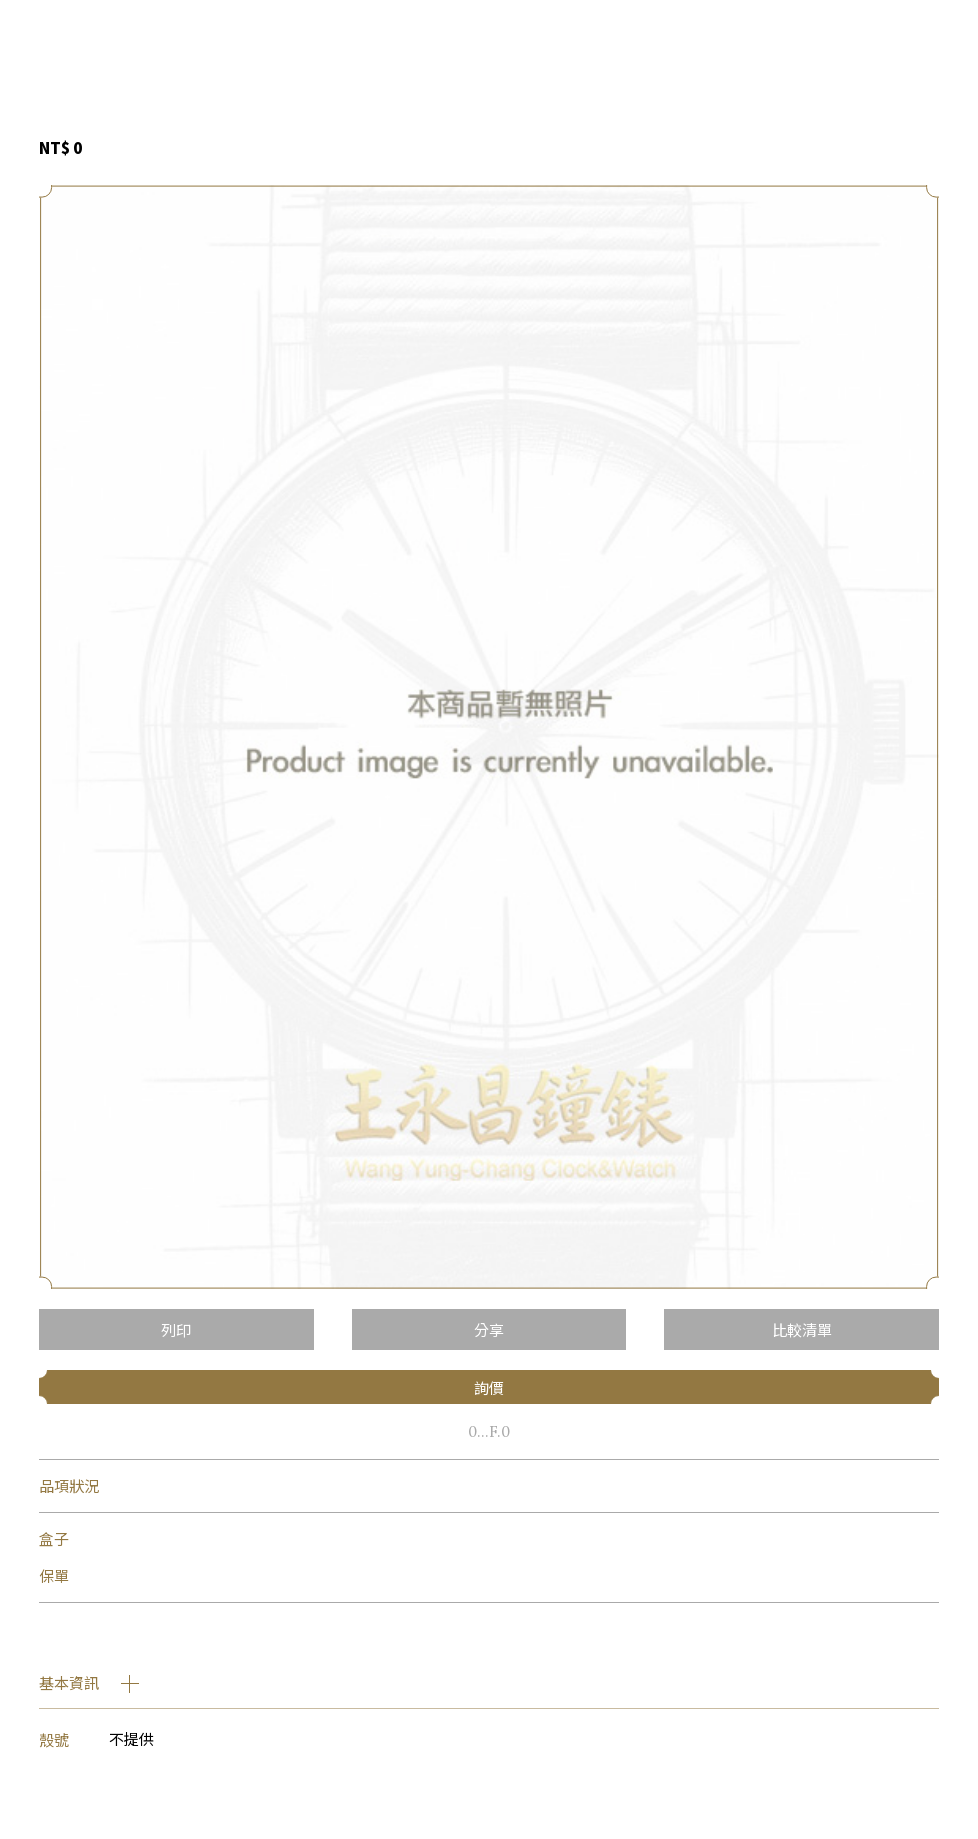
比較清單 (802, 1329)
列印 (176, 1329)
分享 (489, 1329)
